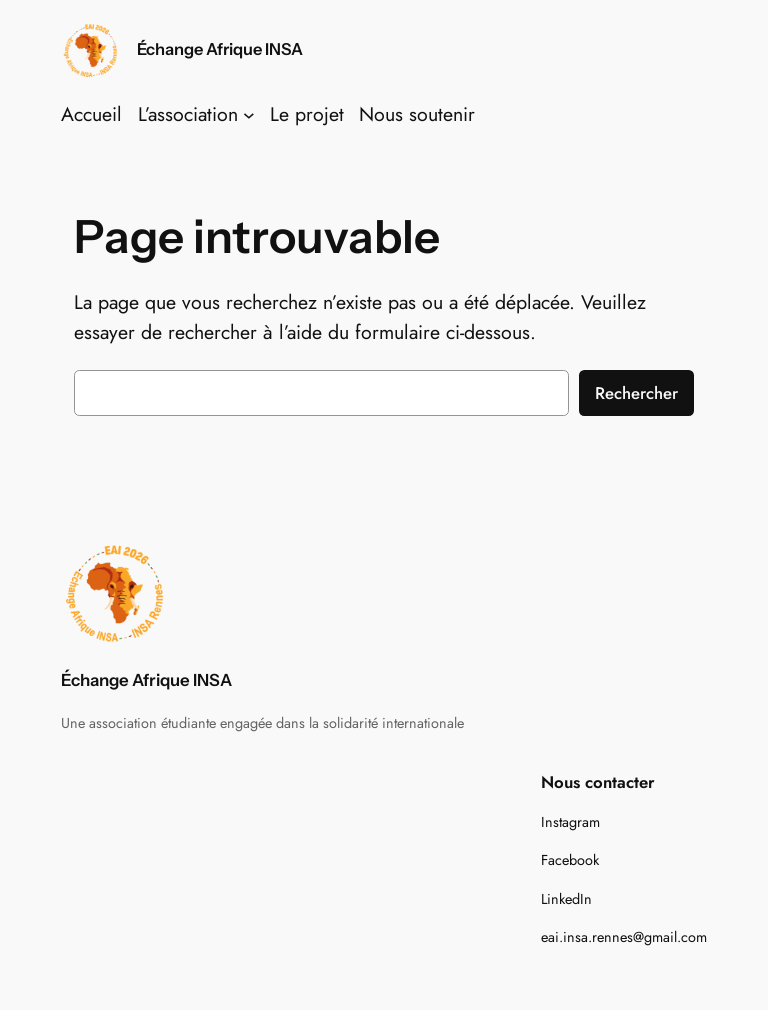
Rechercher (636, 393)
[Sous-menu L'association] (249, 114)
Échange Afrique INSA (220, 49)
